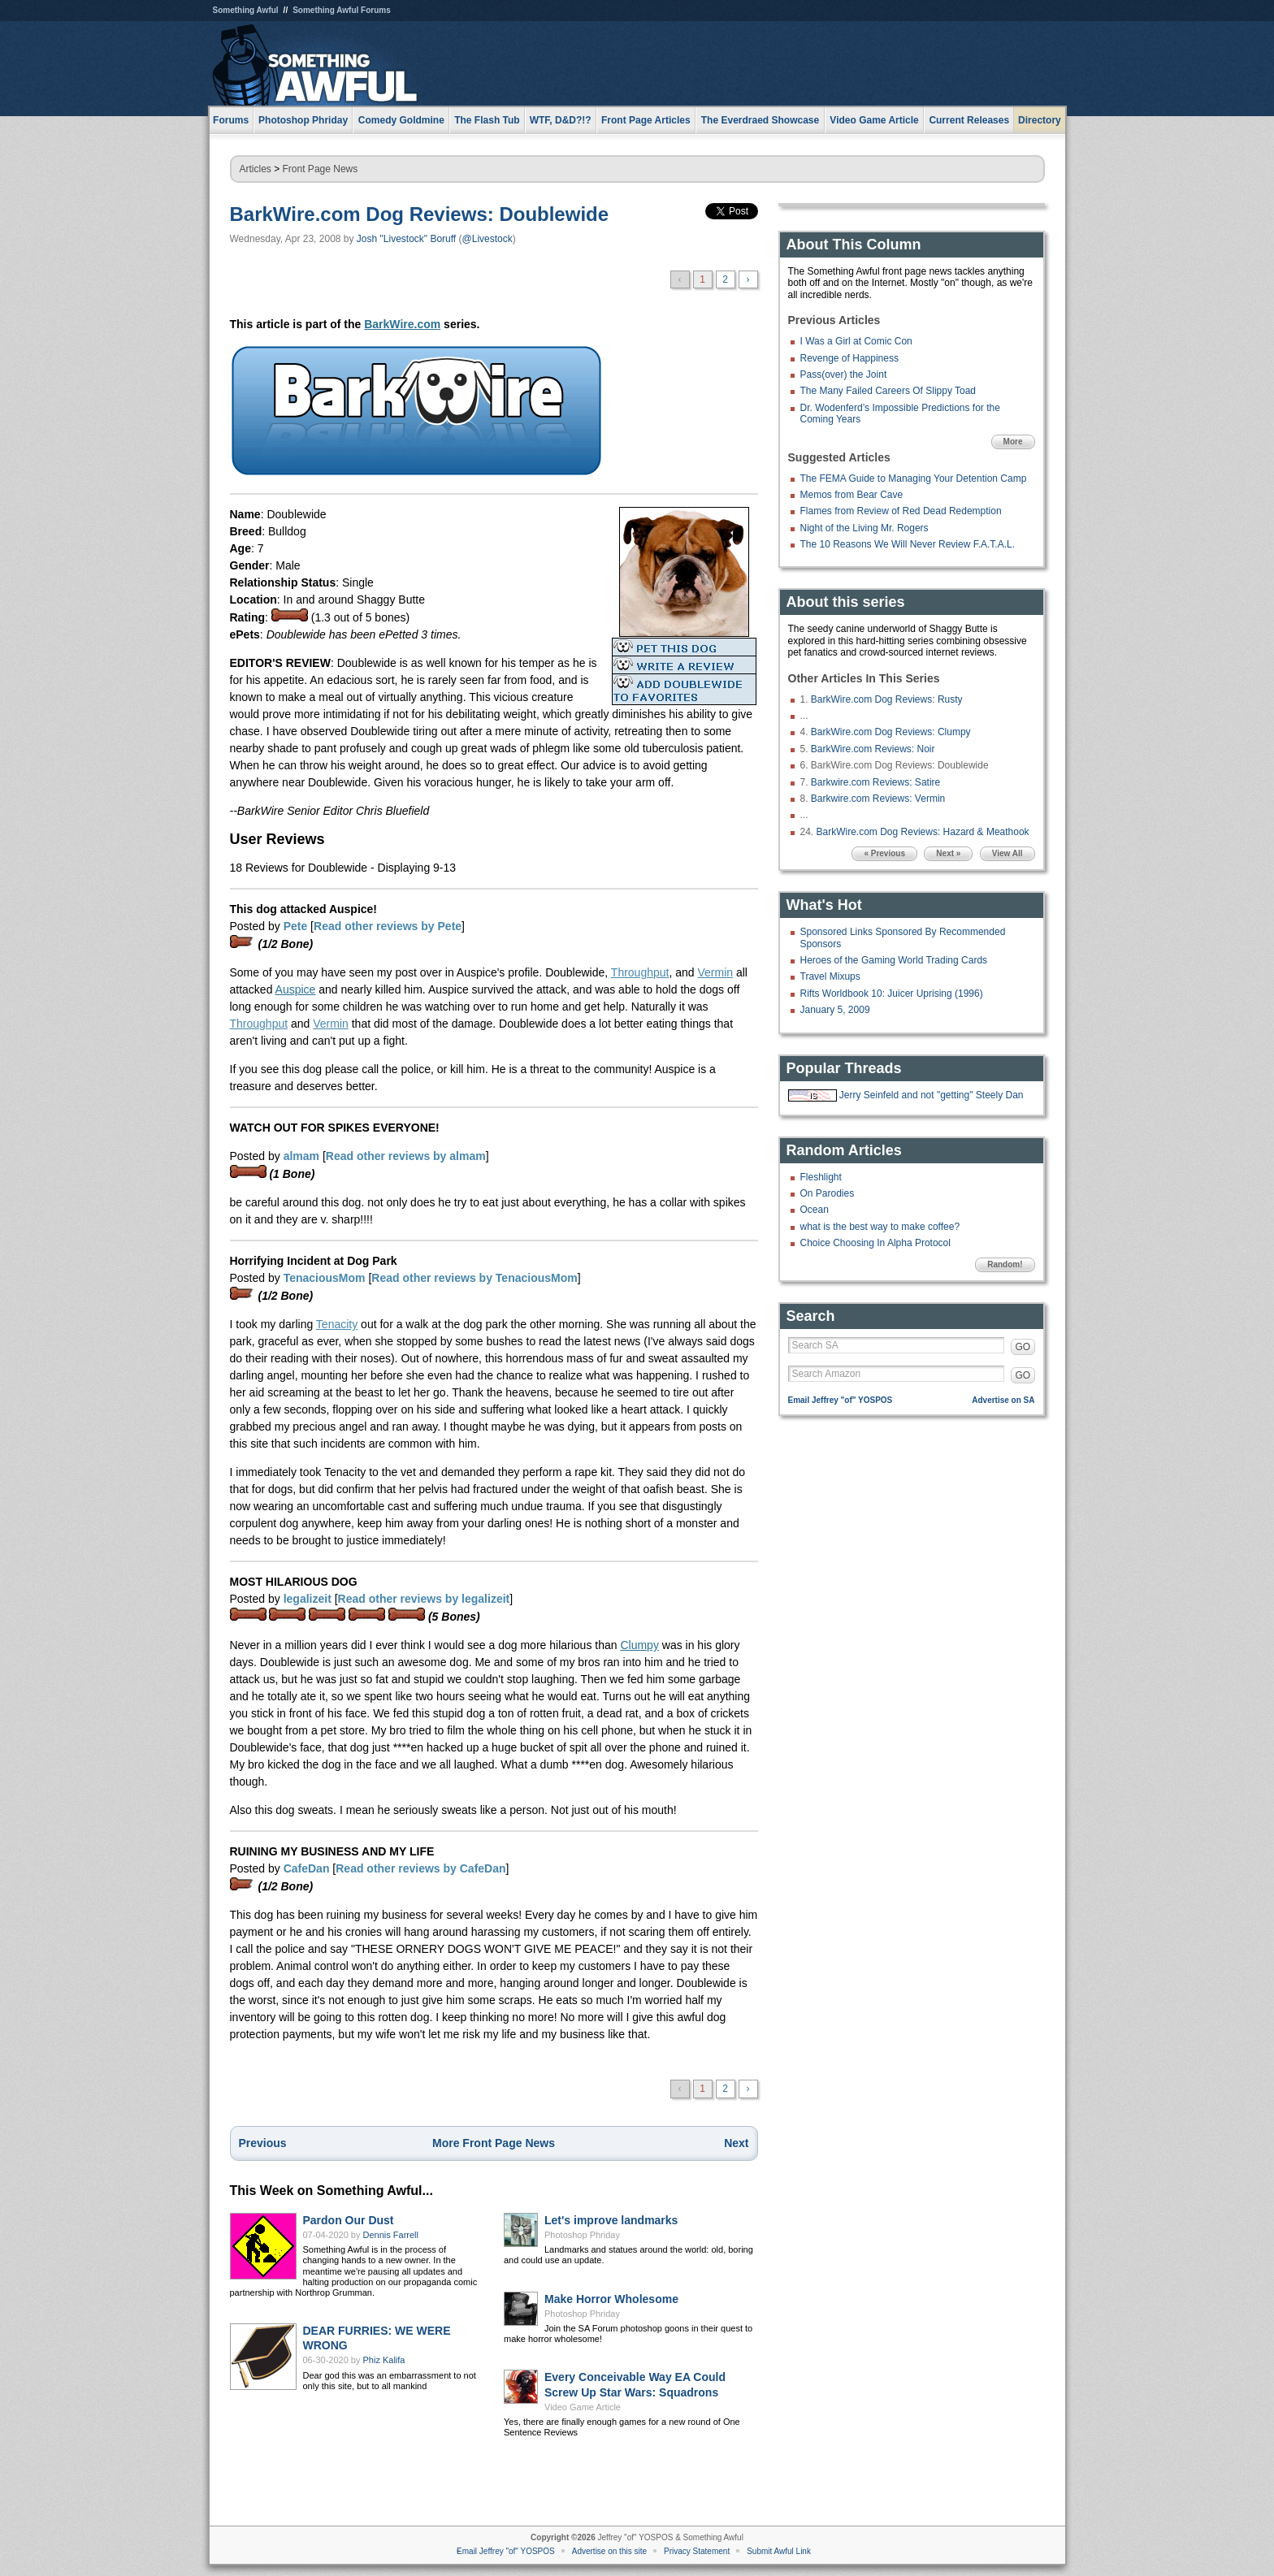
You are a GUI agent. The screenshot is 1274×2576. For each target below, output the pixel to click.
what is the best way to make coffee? (880, 1226)
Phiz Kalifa (384, 2360)
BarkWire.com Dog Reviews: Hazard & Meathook (923, 832)
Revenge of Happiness (849, 358)
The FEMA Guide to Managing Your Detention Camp (913, 478)
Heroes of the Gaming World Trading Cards (894, 960)
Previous (263, 2143)
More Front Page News (493, 2143)
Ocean (814, 1209)
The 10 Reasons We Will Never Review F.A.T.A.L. (908, 544)
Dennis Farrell (390, 2235)
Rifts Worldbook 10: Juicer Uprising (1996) (891, 993)
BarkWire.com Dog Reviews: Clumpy (891, 732)
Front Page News (320, 169)
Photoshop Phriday (582, 2235)
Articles (255, 169)
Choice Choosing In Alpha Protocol (875, 1243)
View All (1007, 853)
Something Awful (246, 10)
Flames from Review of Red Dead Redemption (901, 511)
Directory (1039, 120)
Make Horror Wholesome (611, 2298)
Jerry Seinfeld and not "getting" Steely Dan (931, 1095)
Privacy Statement (697, 2551)
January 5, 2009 (835, 1009)
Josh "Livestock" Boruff (406, 239)
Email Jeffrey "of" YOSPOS (840, 1400)
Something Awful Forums (341, 10)
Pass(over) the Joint (843, 374)
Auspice (295, 989)
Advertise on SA (1003, 1400)
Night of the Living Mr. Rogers (864, 528)
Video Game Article (582, 2407)
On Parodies (827, 1193)
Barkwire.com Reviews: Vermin (878, 798)
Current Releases (969, 120)
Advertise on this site (609, 2551)
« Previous (884, 853)
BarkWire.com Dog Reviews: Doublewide (419, 214)
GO (1023, 1347)
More (1013, 441)
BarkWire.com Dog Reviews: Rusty (887, 699)
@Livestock (487, 239)
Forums (231, 120)
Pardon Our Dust (348, 2220)
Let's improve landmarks (611, 2220)
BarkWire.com (402, 324)
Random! (1004, 1264)
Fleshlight (821, 1177)
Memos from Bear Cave (852, 494)
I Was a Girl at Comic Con (856, 341)
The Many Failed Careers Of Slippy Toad (888, 390)
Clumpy (639, 1645)
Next (736, 2143)
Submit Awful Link (779, 2551)
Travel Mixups (830, 976)
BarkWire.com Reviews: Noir (873, 749)
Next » (948, 853)
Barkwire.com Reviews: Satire (875, 782)
